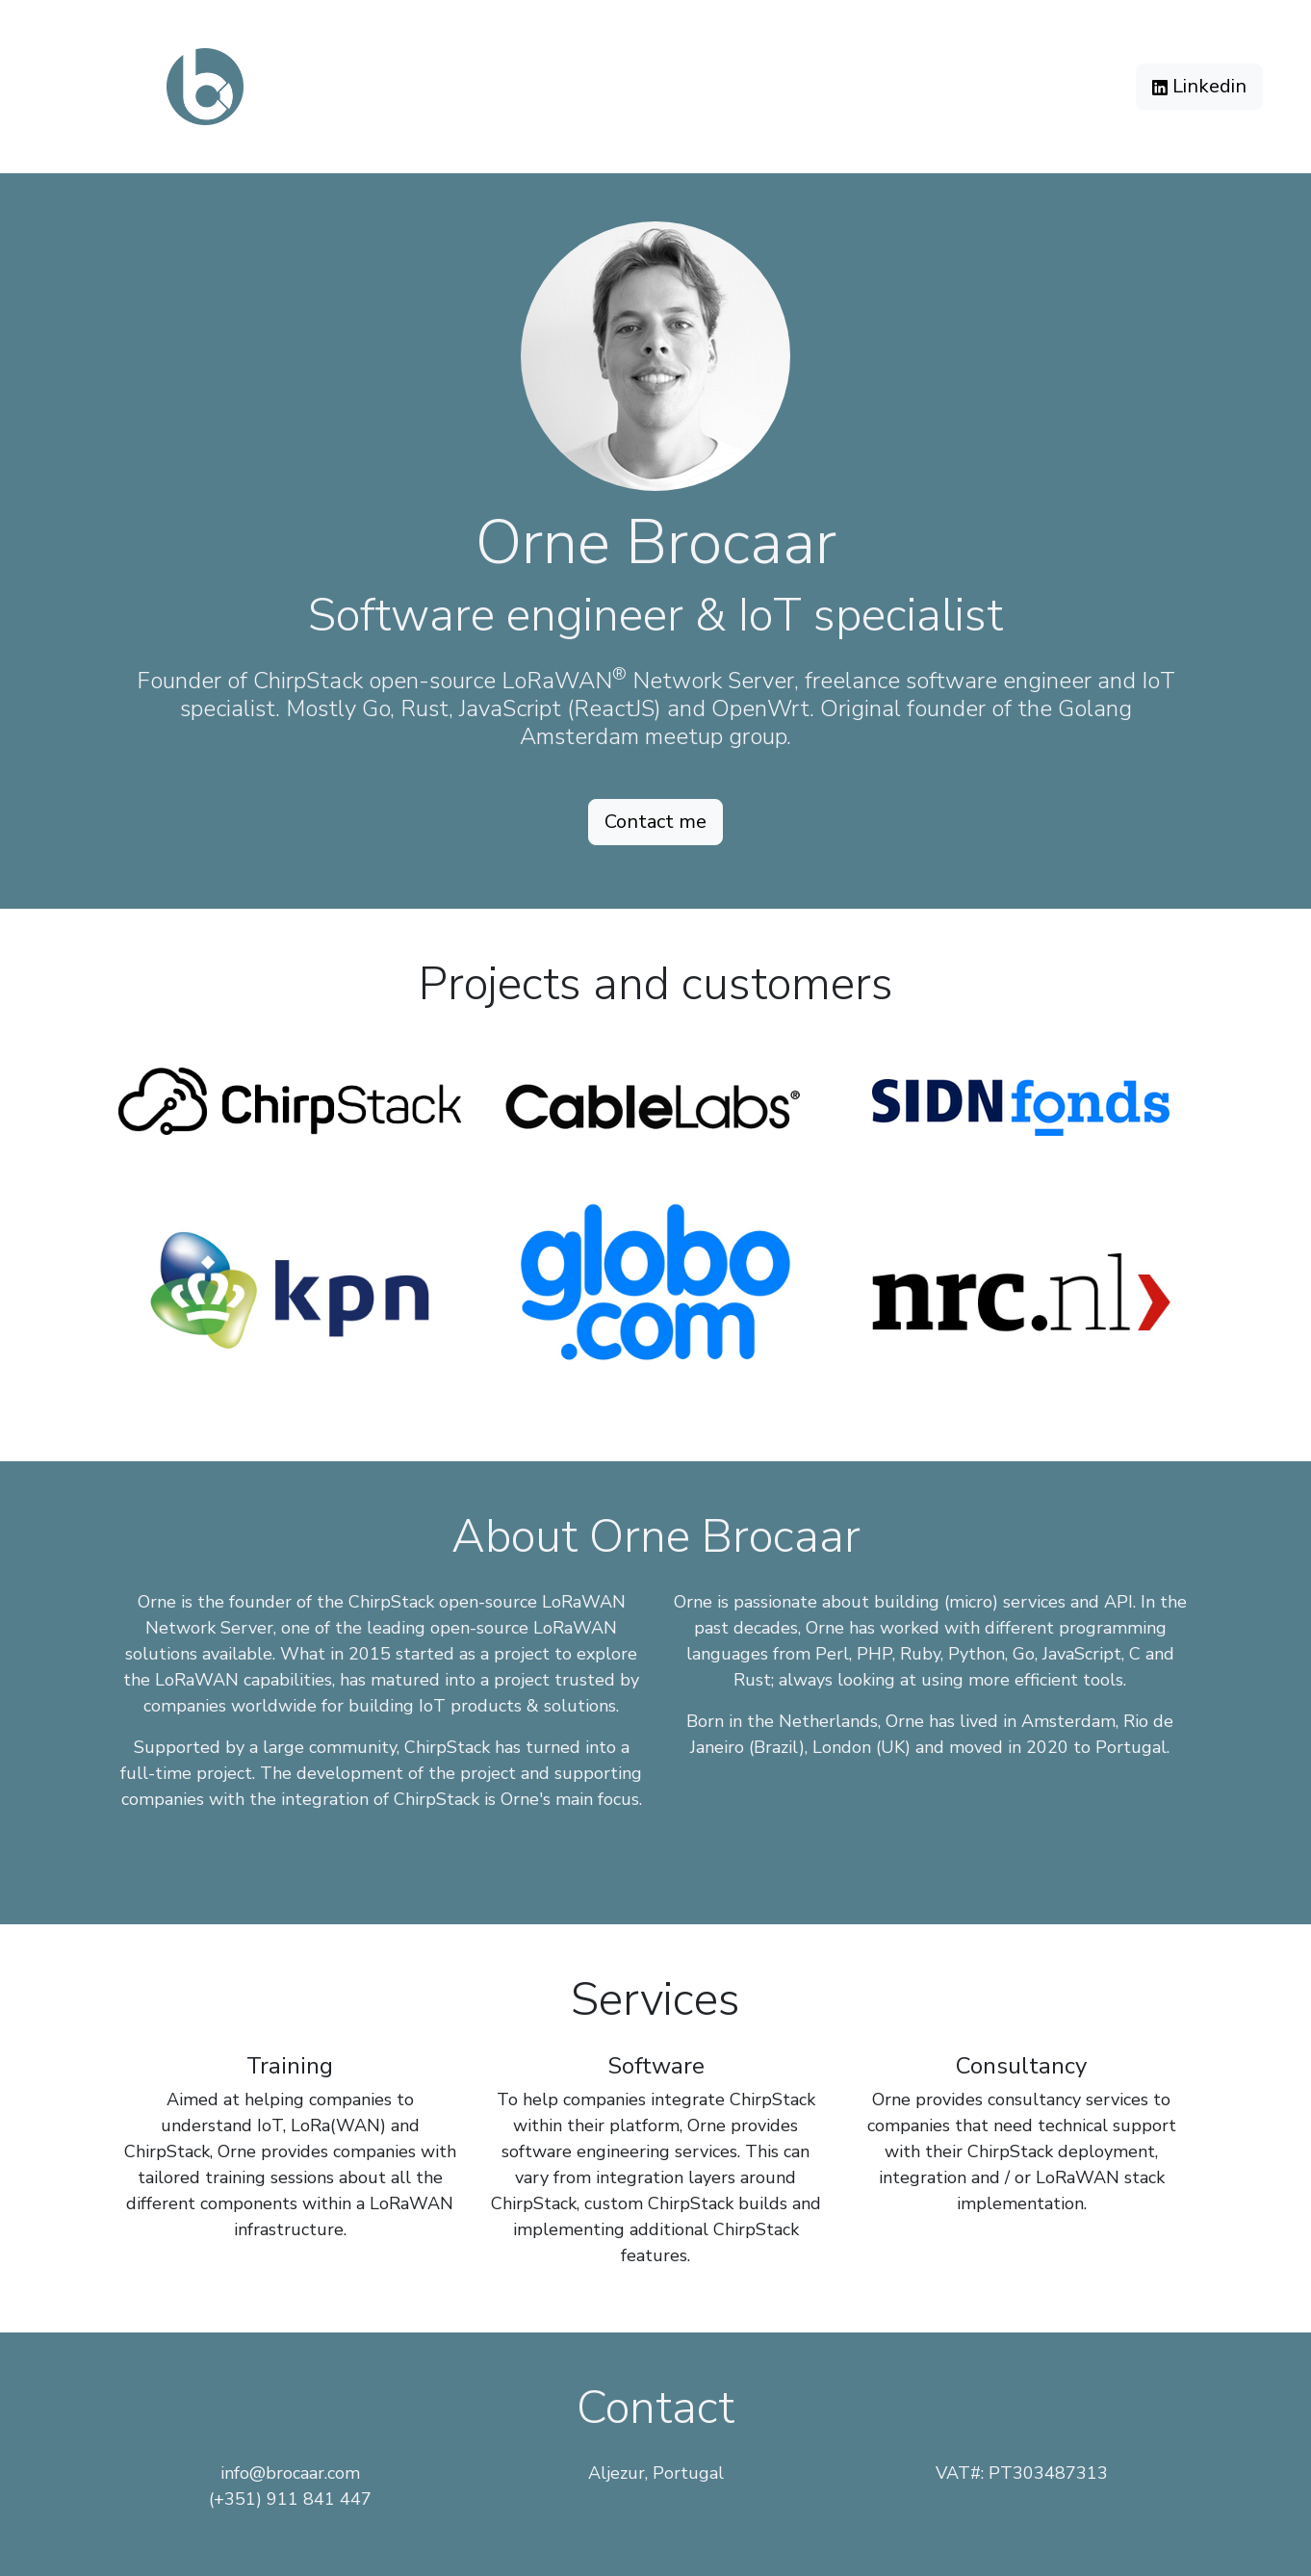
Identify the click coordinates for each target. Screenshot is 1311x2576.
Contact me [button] (655, 822)
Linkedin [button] (1199, 86)
